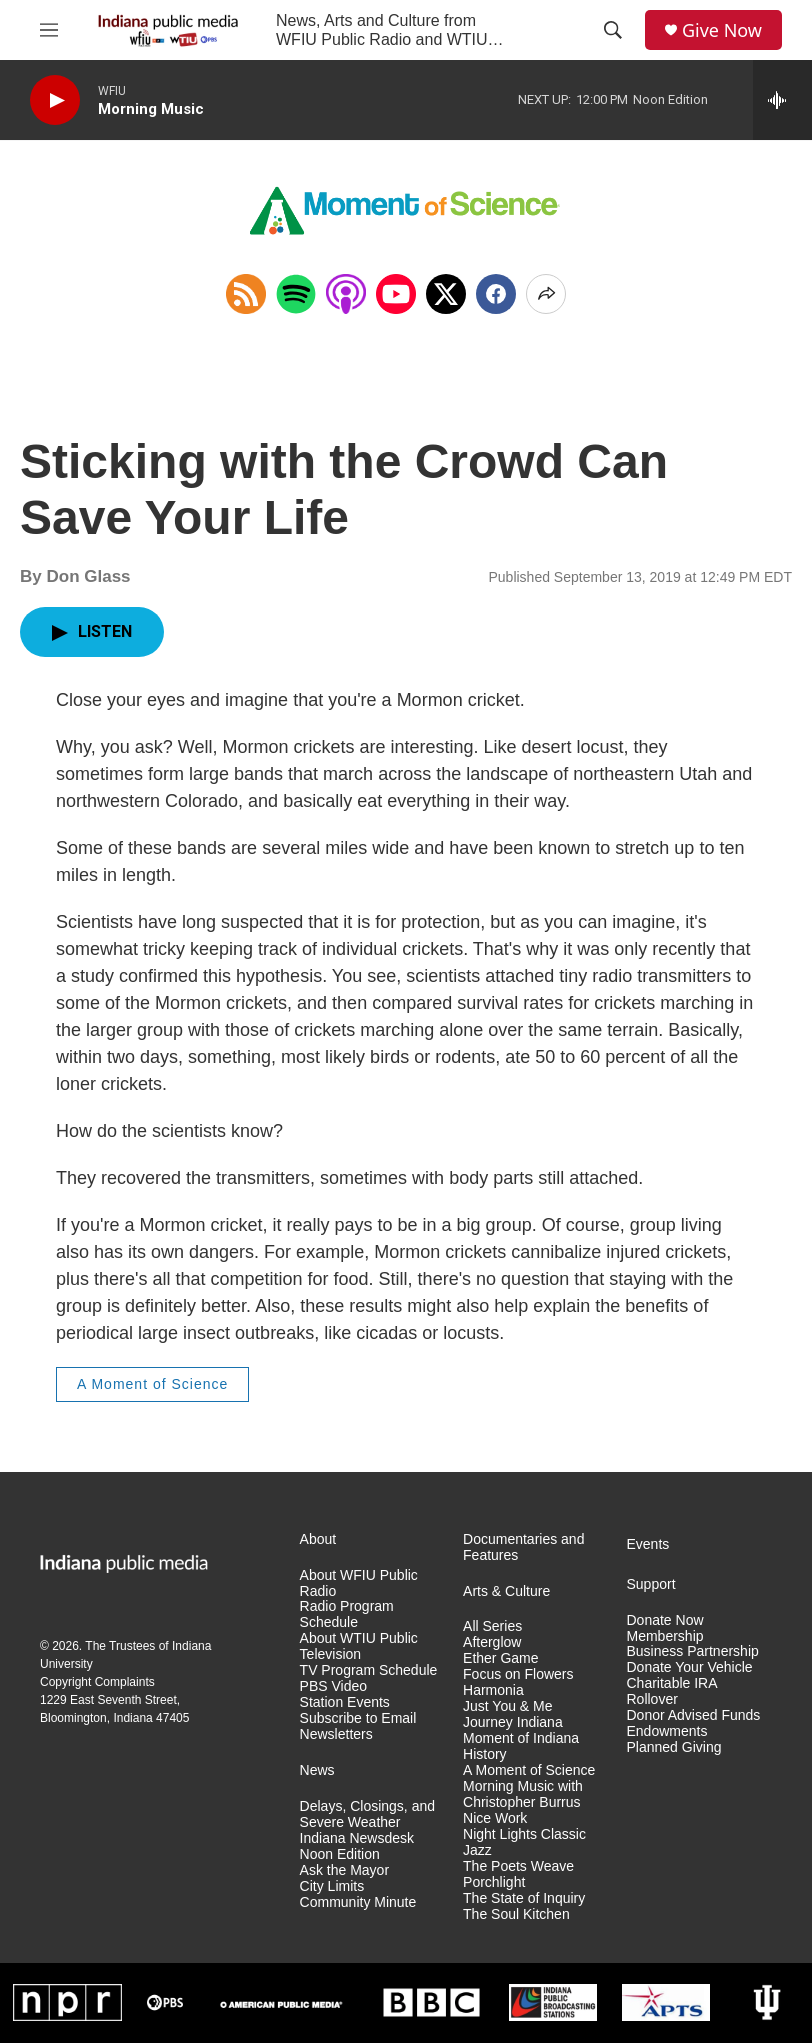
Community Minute (358, 1902)
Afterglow (492, 1642)
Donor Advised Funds (694, 1715)
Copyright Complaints (97, 1682)
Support (651, 1584)
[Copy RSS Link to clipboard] (246, 294)
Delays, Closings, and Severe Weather (367, 1814)
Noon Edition (340, 1854)
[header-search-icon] (613, 30)
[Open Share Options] (546, 294)
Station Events (345, 1702)
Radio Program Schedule (347, 1614)
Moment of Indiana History (521, 1746)
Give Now (722, 30)
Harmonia (493, 1690)
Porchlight (494, 1882)
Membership (665, 1636)
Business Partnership (693, 1651)
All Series (492, 1626)
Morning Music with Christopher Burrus (523, 1794)
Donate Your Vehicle (690, 1667)
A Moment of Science (152, 1384)
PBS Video (333, 1686)
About (318, 1539)
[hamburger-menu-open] (49, 30)
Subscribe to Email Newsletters (358, 1726)
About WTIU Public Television (359, 1646)
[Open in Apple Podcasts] (346, 294)
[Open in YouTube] (396, 294)
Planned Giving (674, 1747)
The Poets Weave (518, 1866)
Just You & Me (508, 1706)
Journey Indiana (513, 1722)
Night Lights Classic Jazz (524, 1842)
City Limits (332, 1886)
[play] (55, 100)
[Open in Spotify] (296, 294)
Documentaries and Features (523, 1547)
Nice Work (495, 1818)
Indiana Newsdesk (357, 1838)
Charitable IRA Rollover (672, 1691)
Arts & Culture (506, 1591)
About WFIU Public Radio (359, 1583)
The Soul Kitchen (516, 1914)
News (317, 1770)
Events (648, 1544)
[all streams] (782, 100)
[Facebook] (496, 294)
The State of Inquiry (524, 1898)
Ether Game (500, 1658)
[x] (446, 294)
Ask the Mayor (344, 1870)
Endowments (667, 1731)
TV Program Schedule (369, 1670)
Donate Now (665, 1620)
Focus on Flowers (518, 1674)
